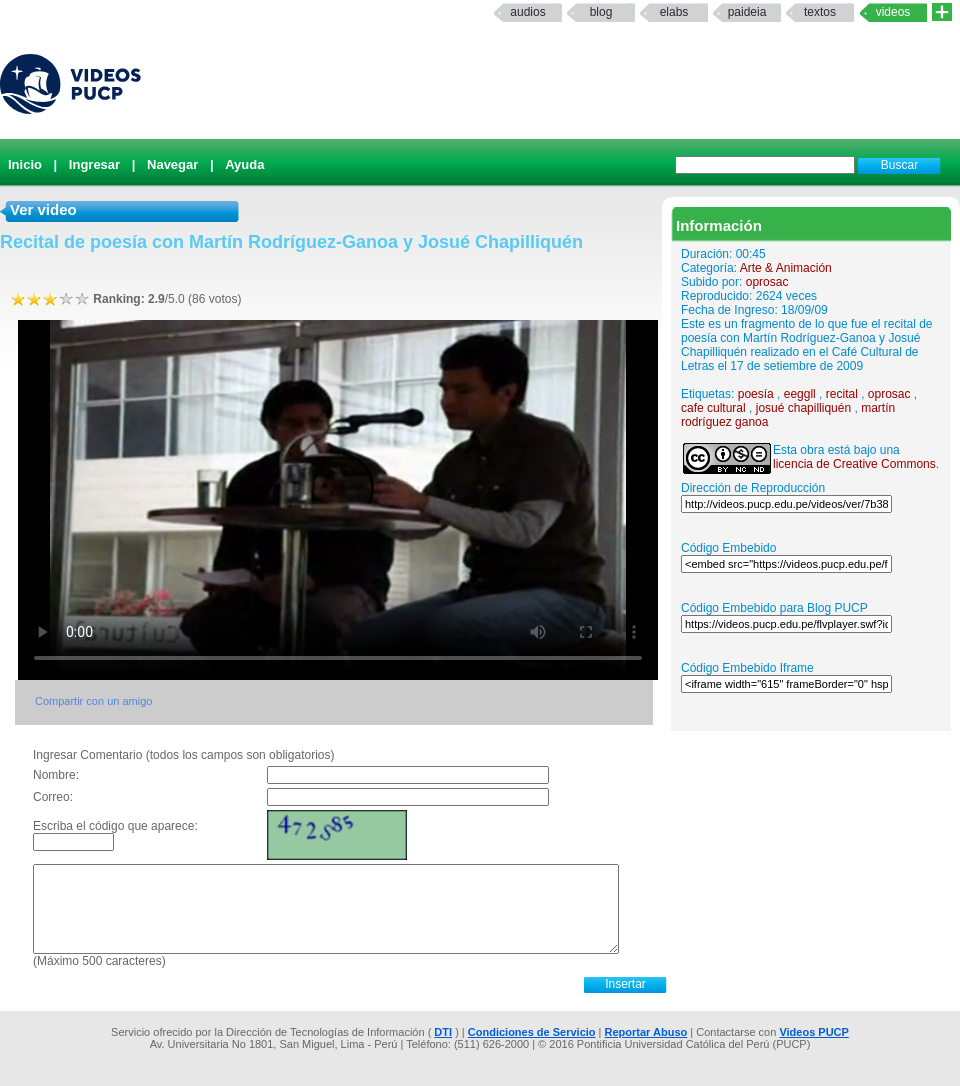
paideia (747, 12)
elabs (674, 12)
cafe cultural (713, 408)
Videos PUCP (814, 1032)
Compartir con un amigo (93, 701)
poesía (756, 394)
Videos (893, 12)
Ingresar (94, 164)
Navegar (172, 164)
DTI (443, 1032)
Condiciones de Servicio (532, 1032)
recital (842, 394)
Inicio (25, 164)
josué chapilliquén (803, 408)
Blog (601, 12)
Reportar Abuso (646, 1032)
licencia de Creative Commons (854, 464)
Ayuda (244, 164)
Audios (527, 12)
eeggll (800, 394)
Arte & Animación (786, 268)
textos (820, 12)
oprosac (767, 282)
